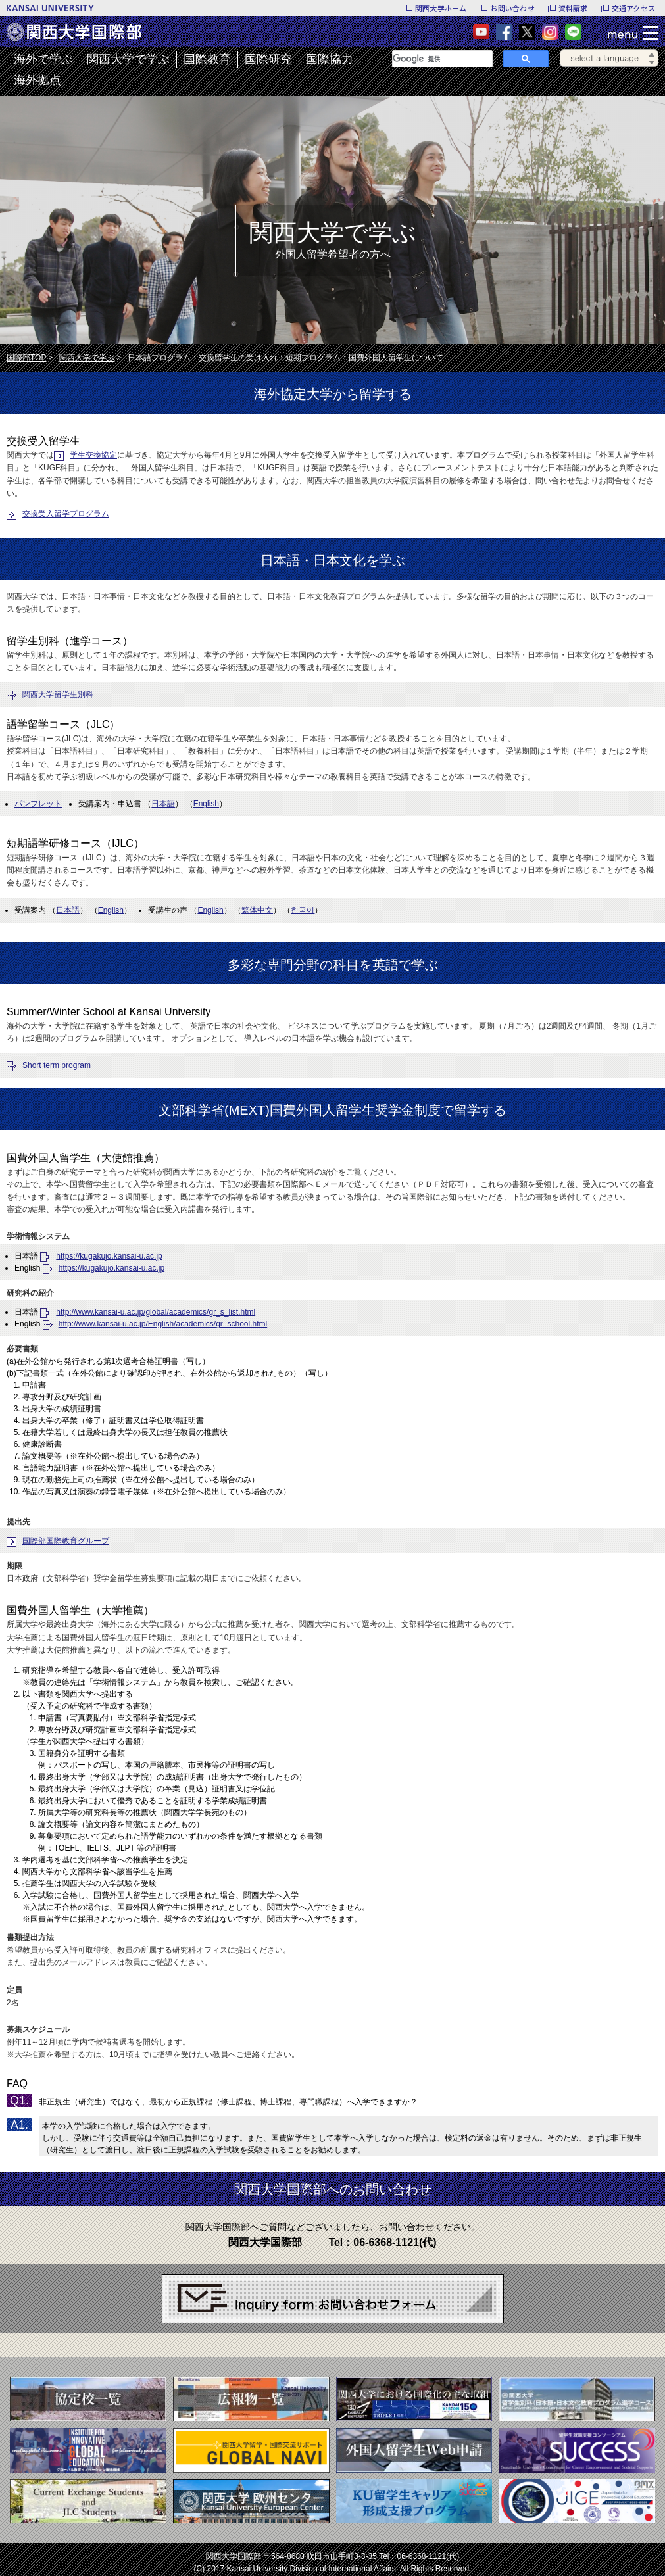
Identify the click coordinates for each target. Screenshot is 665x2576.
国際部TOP (26, 357)
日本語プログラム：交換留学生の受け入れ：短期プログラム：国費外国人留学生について (285, 357)
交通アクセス (633, 8)
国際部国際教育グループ (65, 1540)
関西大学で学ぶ (128, 59)
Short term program (56, 1065)
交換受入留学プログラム (65, 513)
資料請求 (573, 8)
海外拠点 (37, 80)
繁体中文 (257, 910)
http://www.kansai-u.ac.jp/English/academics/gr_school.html (163, 1323)
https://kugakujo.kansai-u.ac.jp (109, 1256)
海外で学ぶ (43, 59)
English (206, 803)
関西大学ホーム (441, 8)
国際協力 (329, 59)
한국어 (302, 910)
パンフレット (38, 803)
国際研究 (268, 59)
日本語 (163, 803)
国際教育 (207, 59)
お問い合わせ (512, 8)
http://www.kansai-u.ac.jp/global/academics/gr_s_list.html (155, 1312)
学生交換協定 (93, 455)
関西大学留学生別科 (57, 694)
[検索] (442, 59)
